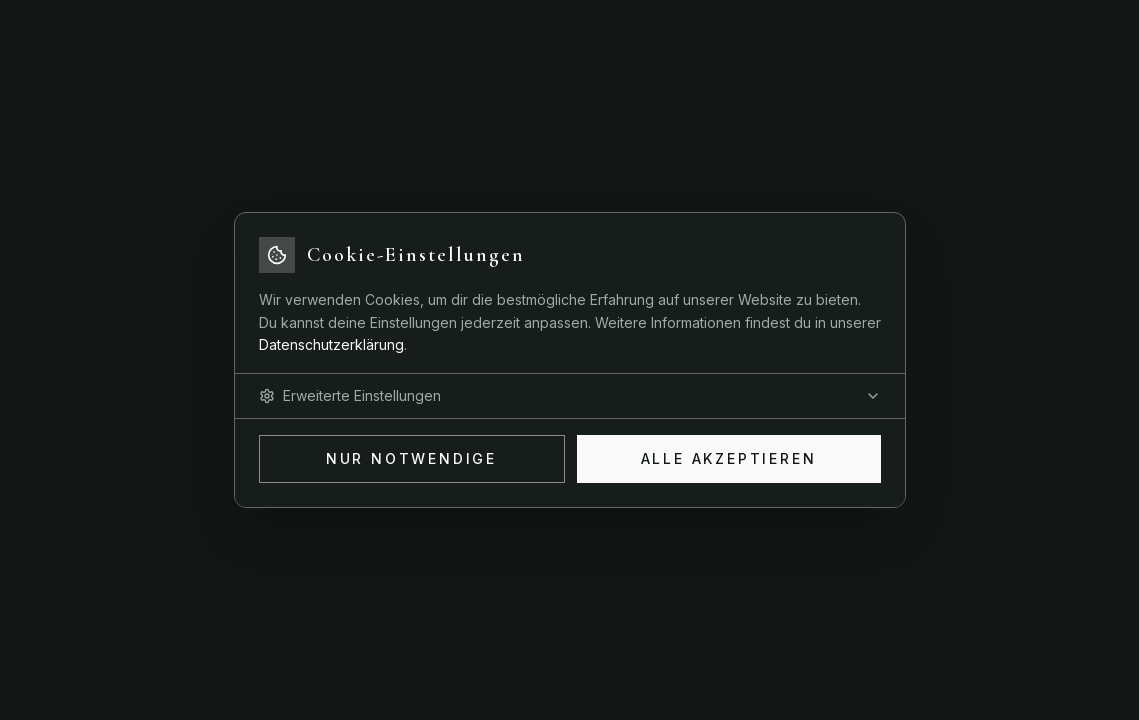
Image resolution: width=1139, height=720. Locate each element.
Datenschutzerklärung (331, 344)
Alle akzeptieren (729, 458)
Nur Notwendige (411, 458)
